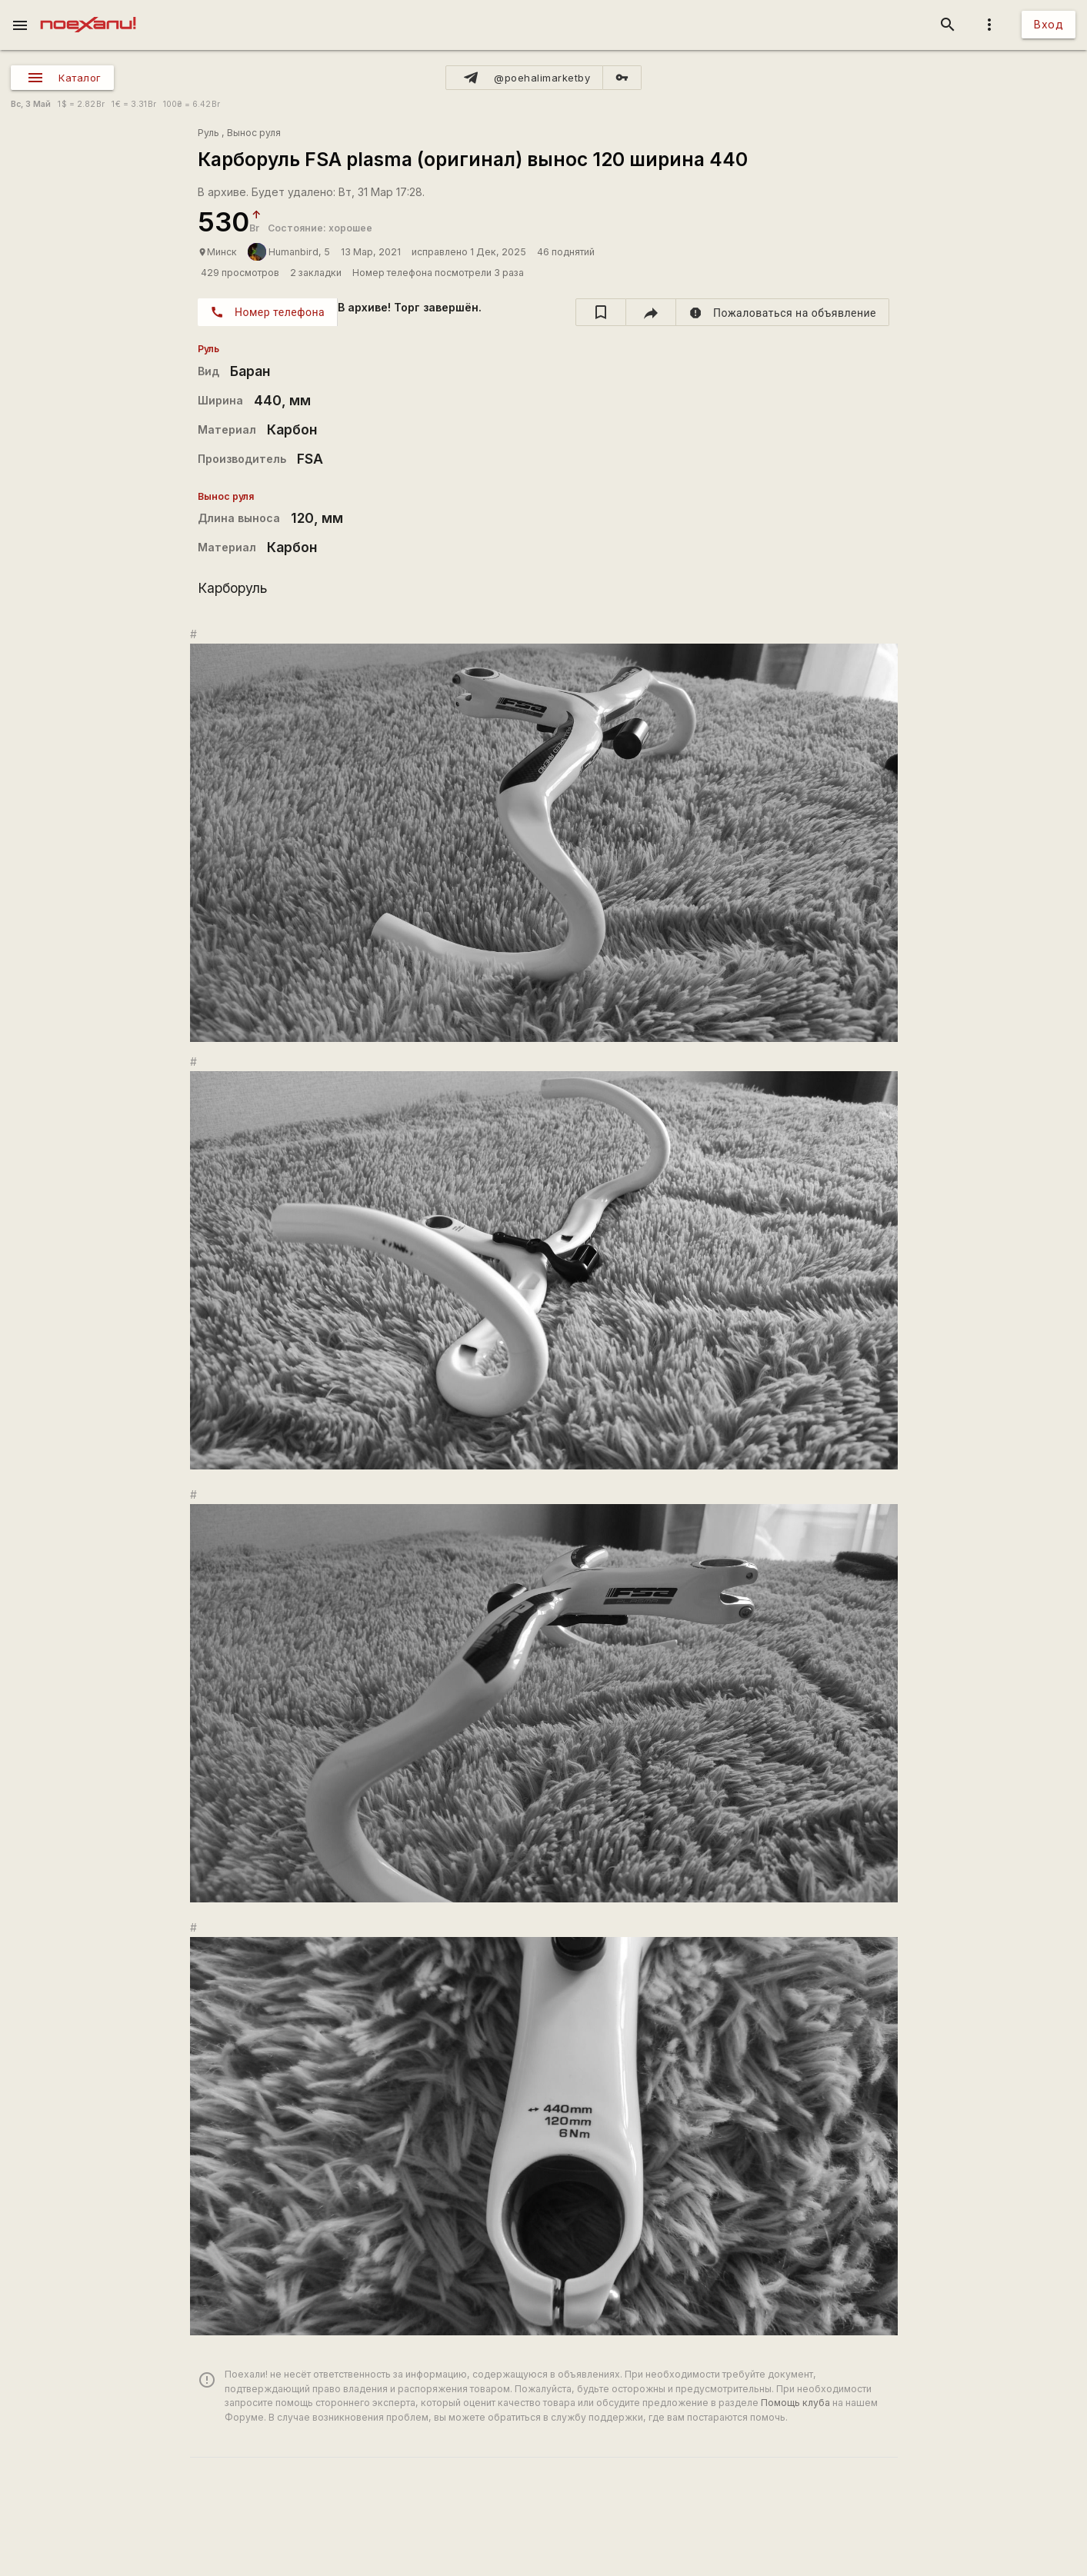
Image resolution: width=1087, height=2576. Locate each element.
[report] (782, 312)
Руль (208, 132)
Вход (1048, 24)
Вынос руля (254, 132)
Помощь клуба (795, 2402)
